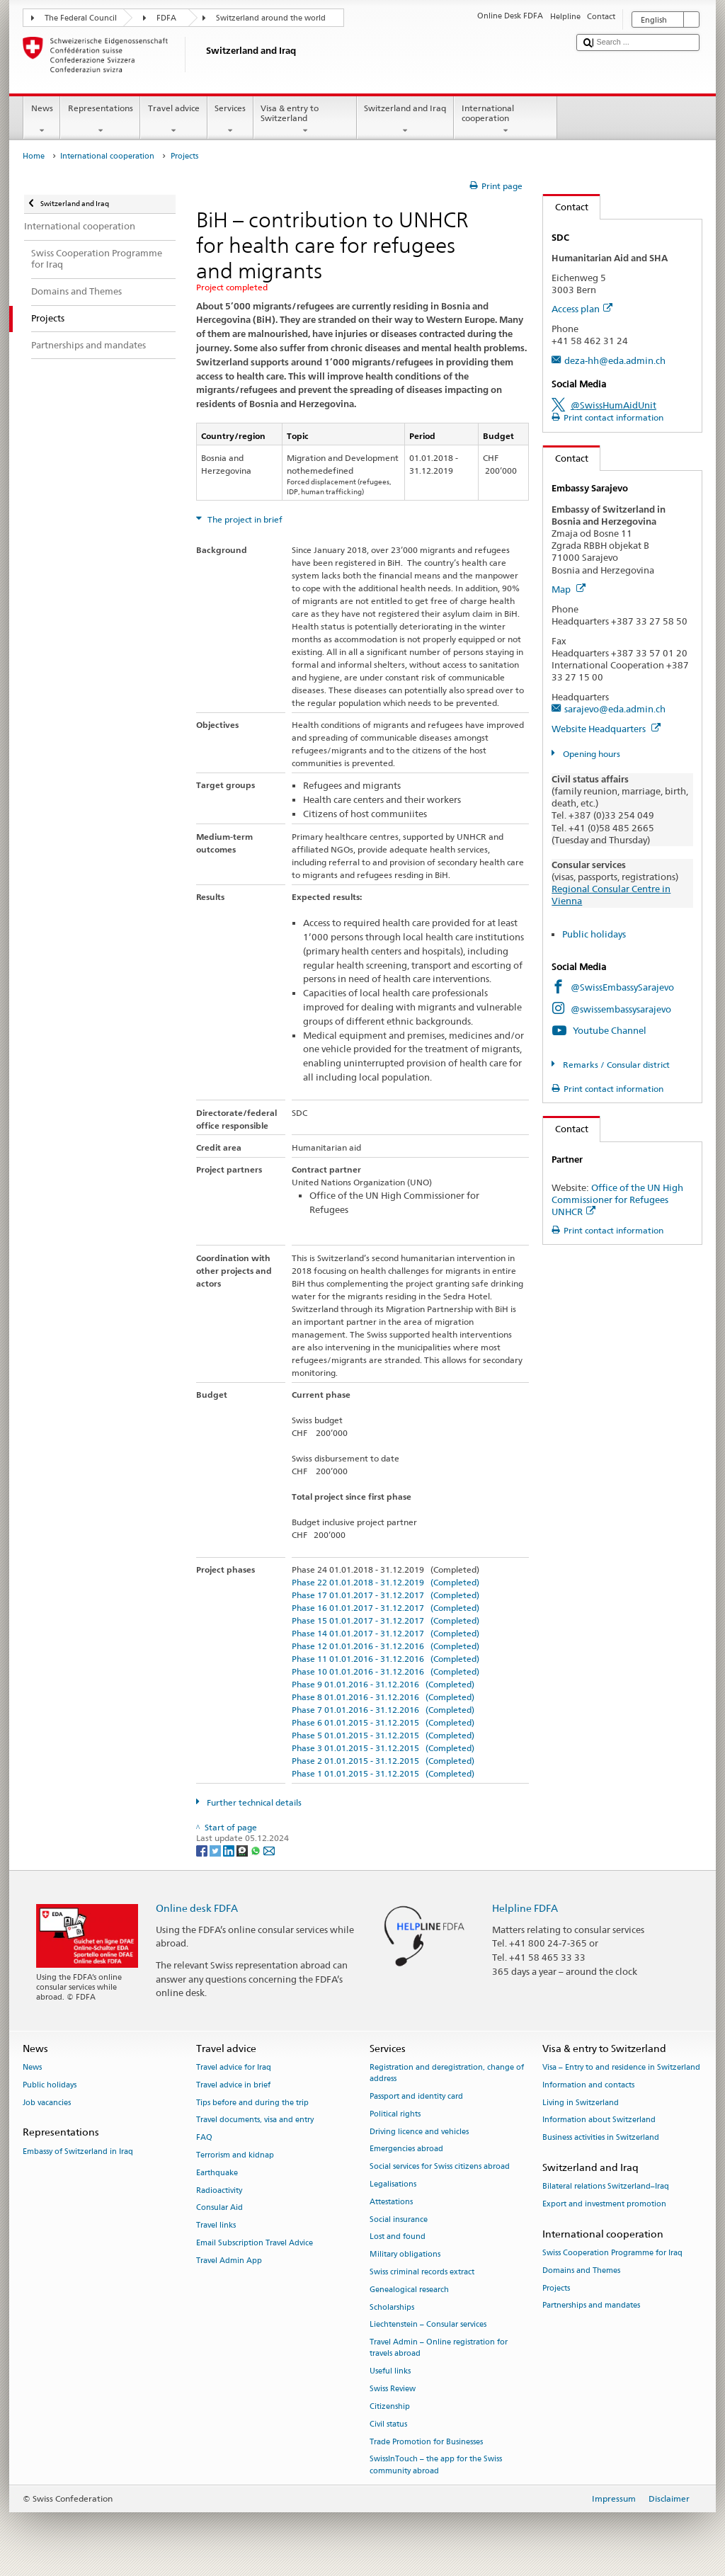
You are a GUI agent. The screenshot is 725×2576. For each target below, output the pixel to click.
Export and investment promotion (604, 2204)
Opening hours (590, 753)
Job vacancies (47, 2102)
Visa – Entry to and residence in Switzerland (621, 2067)
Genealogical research (409, 2289)
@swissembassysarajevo (621, 1009)
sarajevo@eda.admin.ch (615, 708)
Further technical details (253, 1802)
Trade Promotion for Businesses (426, 2441)
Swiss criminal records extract (422, 2271)
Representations (100, 120)
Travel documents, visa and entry (255, 2120)
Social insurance (399, 2219)
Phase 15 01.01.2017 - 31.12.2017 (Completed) (385, 1620)
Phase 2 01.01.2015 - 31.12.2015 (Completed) (383, 1760)
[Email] (269, 1850)
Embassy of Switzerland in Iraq (78, 2151)
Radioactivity (219, 2190)
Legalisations (393, 2184)
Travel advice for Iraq (233, 2067)
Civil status (388, 2424)
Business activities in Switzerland (600, 2138)
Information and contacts (588, 2085)
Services (230, 120)
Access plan (582, 308)
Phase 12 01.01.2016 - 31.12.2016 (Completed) (385, 1646)
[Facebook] (203, 1850)
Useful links (390, 2371)
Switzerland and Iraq (405, 120)
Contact (565, 206)
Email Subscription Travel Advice (254, 2242)
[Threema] (243, 1850)
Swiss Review (393, 2388)
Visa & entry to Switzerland (305, 120)
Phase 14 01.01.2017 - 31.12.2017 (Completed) (385, 1633)
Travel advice (173, 120)
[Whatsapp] (256, 1850)
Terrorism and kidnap (235, 2155)
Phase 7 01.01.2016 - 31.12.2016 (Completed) (383, 1709)
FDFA (166, 18)
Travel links (216, 2225)
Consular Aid (219, 2208)
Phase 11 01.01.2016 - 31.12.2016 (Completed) (385, 1658)
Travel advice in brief (233, 2085)
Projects (556, 2288)
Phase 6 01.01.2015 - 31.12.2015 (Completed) (383, 1722)
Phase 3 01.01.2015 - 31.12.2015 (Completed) (383, 1748)
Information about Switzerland (599, 2120)
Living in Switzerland (580, 2102)
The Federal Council (81, 18)
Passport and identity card (416, 2096)
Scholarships (392, 2307)
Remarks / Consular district (615, 1064)
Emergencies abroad (406, 2149)
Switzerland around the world (271, 18)
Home (34, 156)
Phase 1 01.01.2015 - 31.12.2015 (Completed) (383, 1773)
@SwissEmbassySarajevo (622, 987)
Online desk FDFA (197, 1908)
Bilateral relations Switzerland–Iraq (605, 2187)
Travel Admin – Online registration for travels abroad (439, 2348)
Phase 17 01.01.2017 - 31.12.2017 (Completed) (385, 1595)
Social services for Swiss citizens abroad (440, 2167)
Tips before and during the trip (252, 2102)
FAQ (204, 2138)
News (41, 120)
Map (569, 589)
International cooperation (505, 120)
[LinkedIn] (229, 1850)
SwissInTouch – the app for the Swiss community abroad (436, 2465)
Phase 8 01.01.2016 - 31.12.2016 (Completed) (383, 1697)
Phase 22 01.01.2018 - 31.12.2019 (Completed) (385, 1582)
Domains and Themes (581, 2270)
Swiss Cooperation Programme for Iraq (612, 2252)
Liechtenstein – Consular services (428, 2325)
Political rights (395, 2114)
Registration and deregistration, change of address (447, 2073)
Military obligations (405, 2254)
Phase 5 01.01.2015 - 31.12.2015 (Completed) (383, 1735)
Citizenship (390, 2406)
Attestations (391, 2201)
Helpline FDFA (525, 1908)
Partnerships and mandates (591, 2305)
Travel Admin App (229, 2260)
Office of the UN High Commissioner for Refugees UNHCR (617, 1199)
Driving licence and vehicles (419, 2131)
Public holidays (594, 934)
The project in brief (243, 519)
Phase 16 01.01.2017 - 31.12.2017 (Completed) (385, 1607)
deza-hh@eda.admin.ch (615, 360)
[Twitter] (216, 1850)
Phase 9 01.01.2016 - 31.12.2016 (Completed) (383, 1684)
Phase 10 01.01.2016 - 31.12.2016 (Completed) (385, 1671)
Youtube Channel (609, 1030)
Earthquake (217, 2172)
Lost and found (398, 2237)
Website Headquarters (606, 728)
